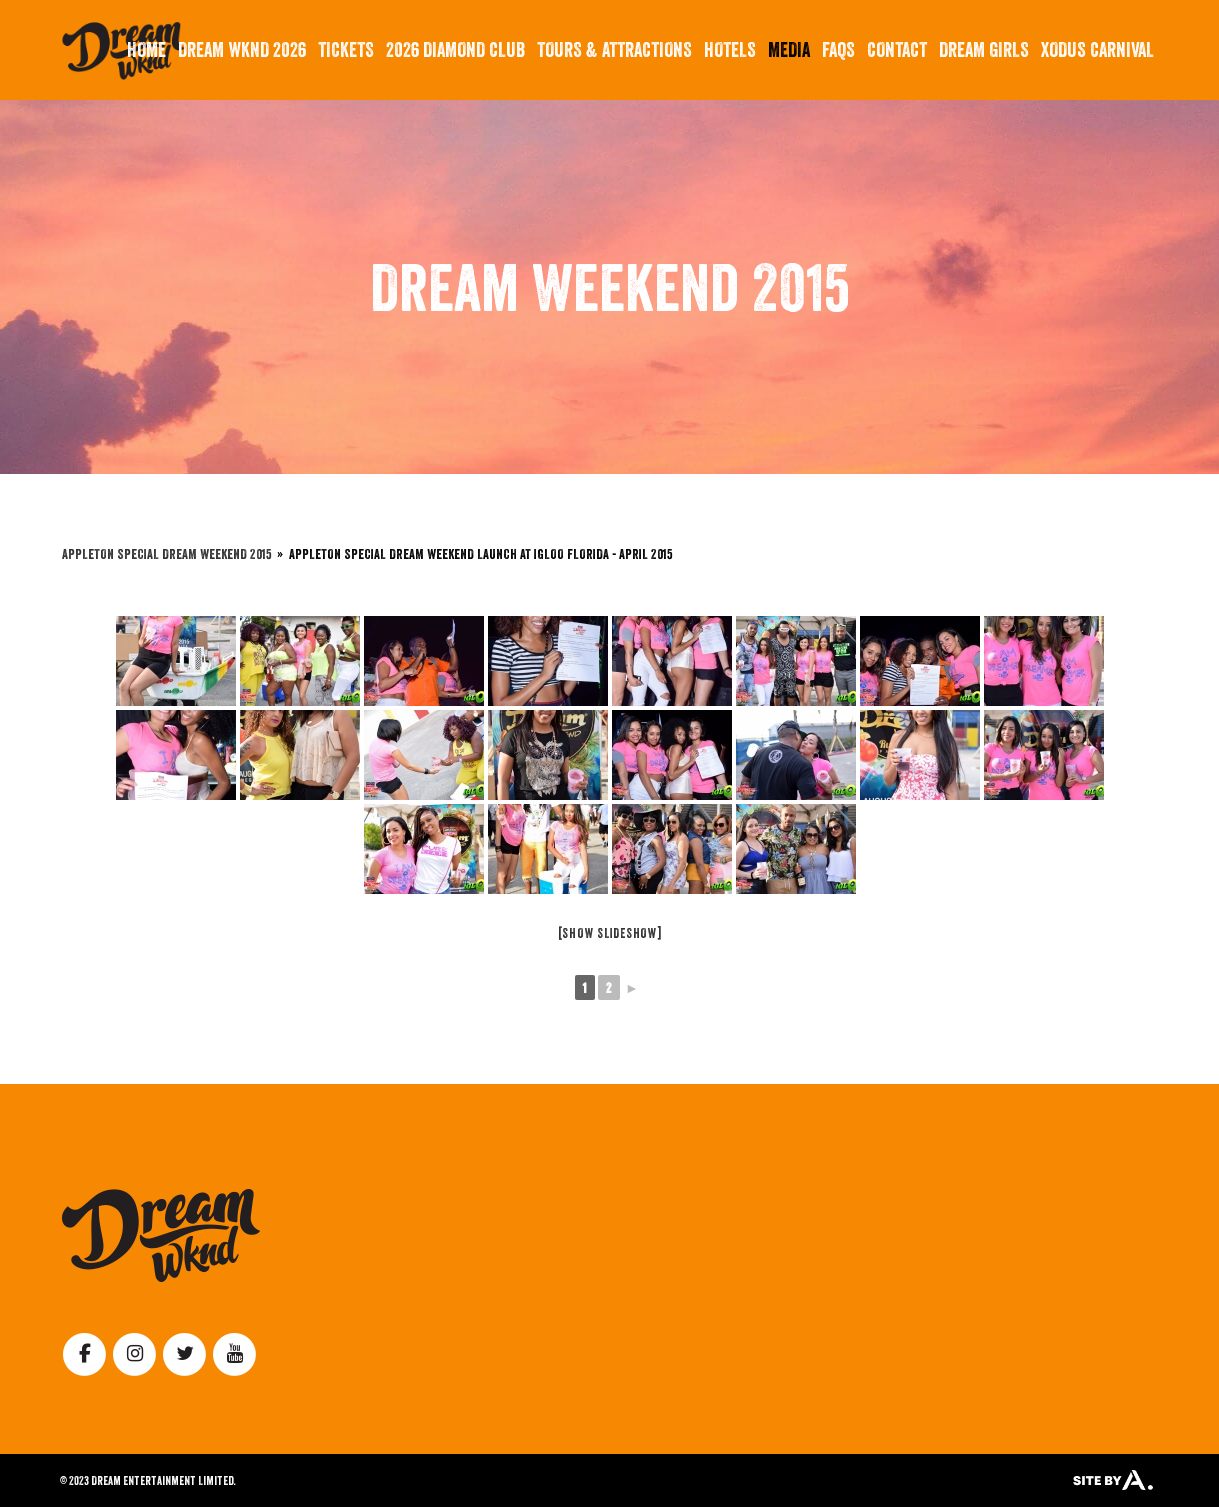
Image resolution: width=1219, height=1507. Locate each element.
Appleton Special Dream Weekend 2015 (167, 553)
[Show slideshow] (610, 933)
